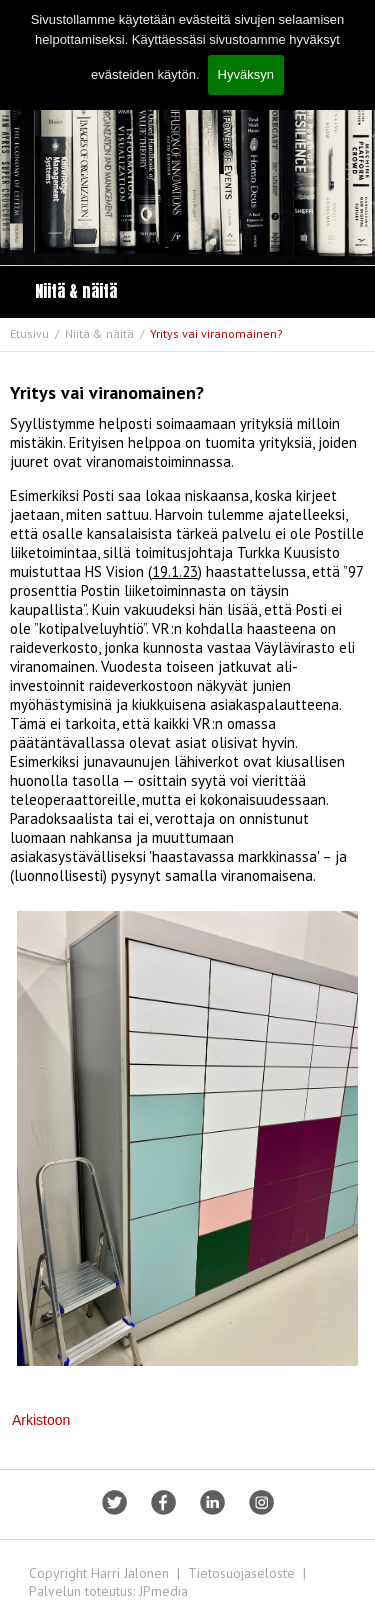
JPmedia (163, 1591)
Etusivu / (36, 333)
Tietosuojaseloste (241, 1573)
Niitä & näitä (76, 291)
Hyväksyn (246, 74)
